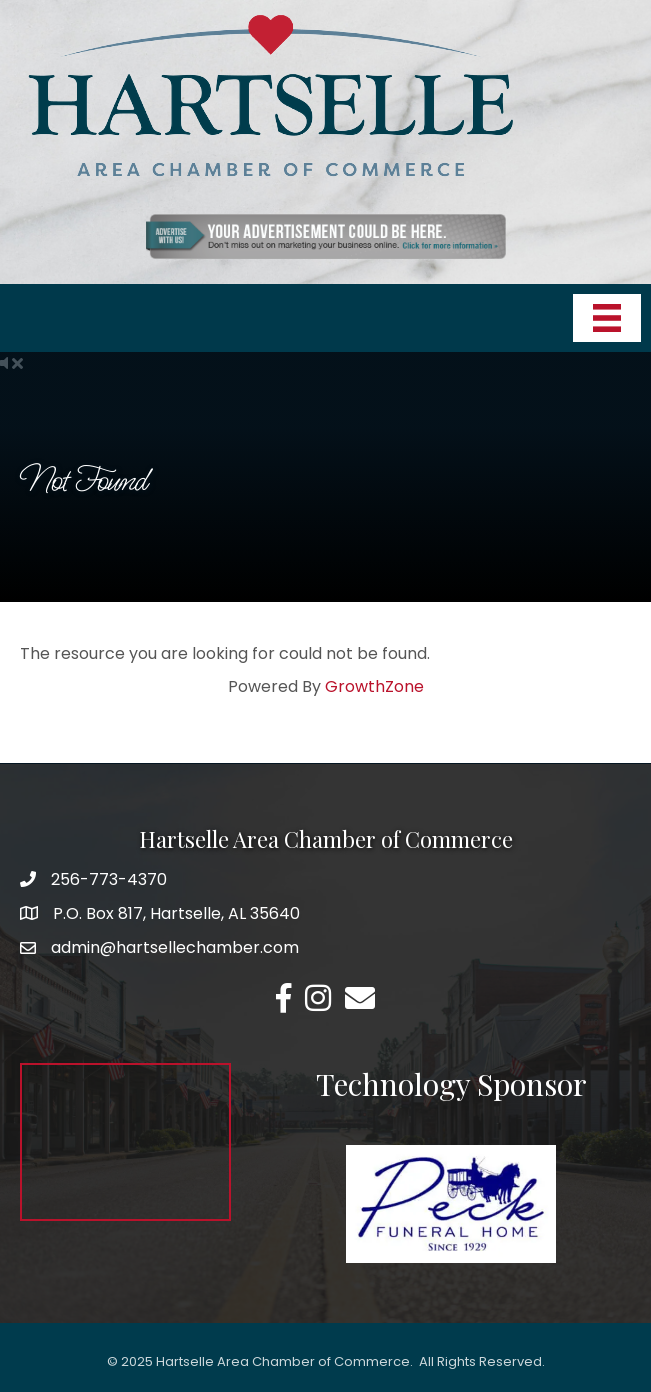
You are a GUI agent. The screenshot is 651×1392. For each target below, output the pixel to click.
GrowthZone (374, 686)
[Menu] (607, 318)
